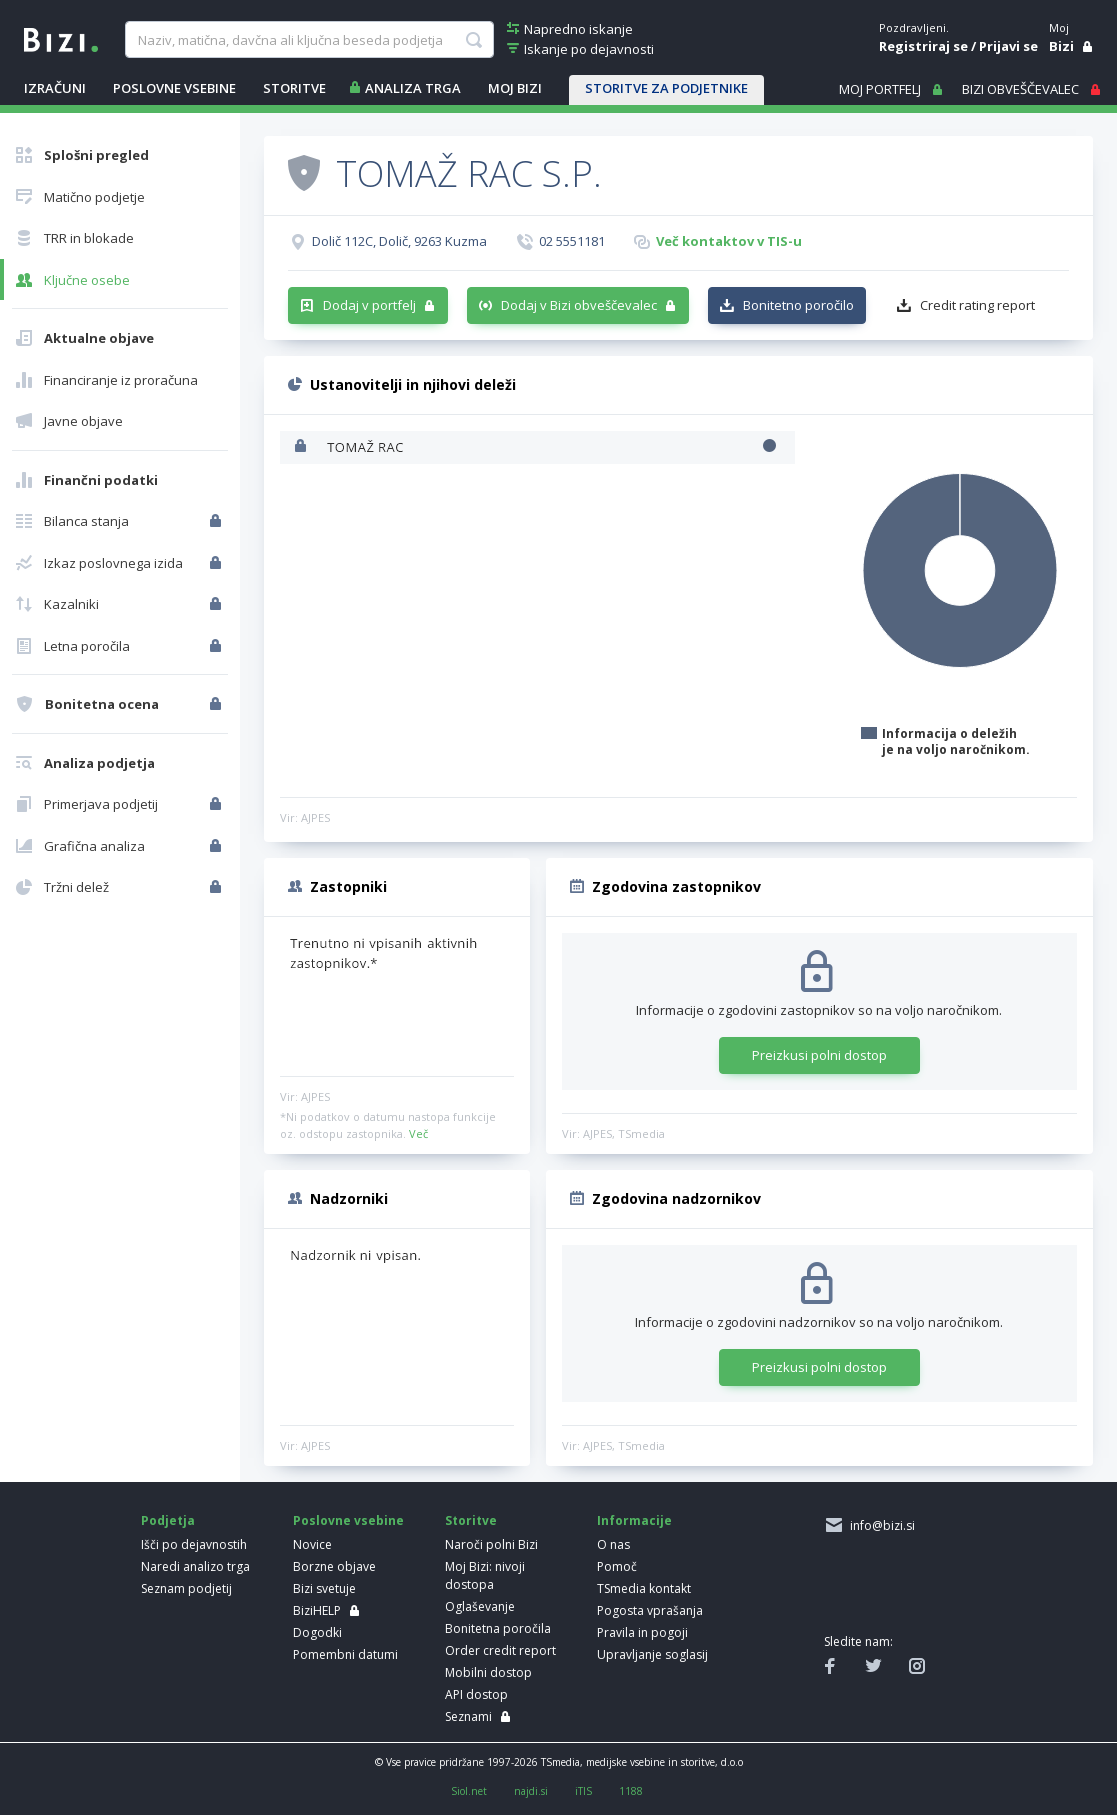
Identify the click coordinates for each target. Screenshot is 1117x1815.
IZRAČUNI (55, 88)
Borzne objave (334, 1566)
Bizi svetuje (324, 1588)
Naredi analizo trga (195, 1566)
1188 (631, 1791)
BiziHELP (317, 1610)
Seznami (468, 1716)
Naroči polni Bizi (491, 1544)
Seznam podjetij (186, 1588)
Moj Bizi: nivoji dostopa (485, 1575)
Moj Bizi (515, 88)
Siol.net (469, 1791)
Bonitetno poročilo (798, 305)
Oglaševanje (480, 1606)
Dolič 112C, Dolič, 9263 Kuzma (399, 241)
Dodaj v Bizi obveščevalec (579, 305)
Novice (312, 1544)
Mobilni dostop (488, 1672)
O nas (613, 1544)
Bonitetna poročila (498, 1628)
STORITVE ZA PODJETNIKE (666, 88)
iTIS (583, 1791)
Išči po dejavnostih (194, 1544)
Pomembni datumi (345, 1654)
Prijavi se (1008, 46)
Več (418, 1133)
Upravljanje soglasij (652, 1654)
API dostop (476, 1694)
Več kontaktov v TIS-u (729, 241)
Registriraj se (923, 46)
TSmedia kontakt (644, 1588)
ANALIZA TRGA (413, 88)
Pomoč (617, 1566)
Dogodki (317, 1632)
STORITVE (294, 88)
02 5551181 (572, 241)
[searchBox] (309, 40)
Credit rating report (977, 305)
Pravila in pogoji (642, 1632)
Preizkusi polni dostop (819, 1055)
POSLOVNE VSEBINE (174, 88)
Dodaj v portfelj (369, 305)
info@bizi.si (879, 1525)
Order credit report (500, 1650)
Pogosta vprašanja (650, 1610)
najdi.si (531, 1791)
